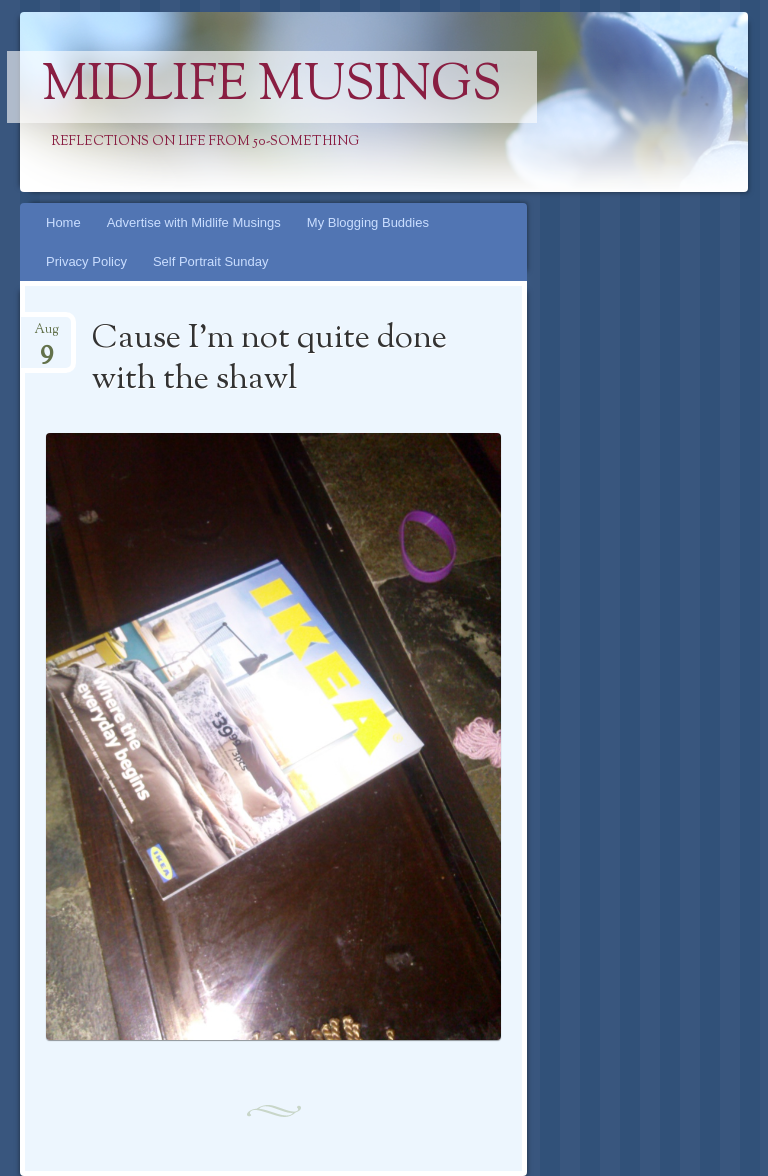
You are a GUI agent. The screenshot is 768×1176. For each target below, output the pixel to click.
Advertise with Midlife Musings (194, 222)
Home (63, 222)
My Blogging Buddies (368, 222)
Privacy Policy (86, 261)
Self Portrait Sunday (211, 261)
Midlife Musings (272, 87)
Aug (46, 335)
